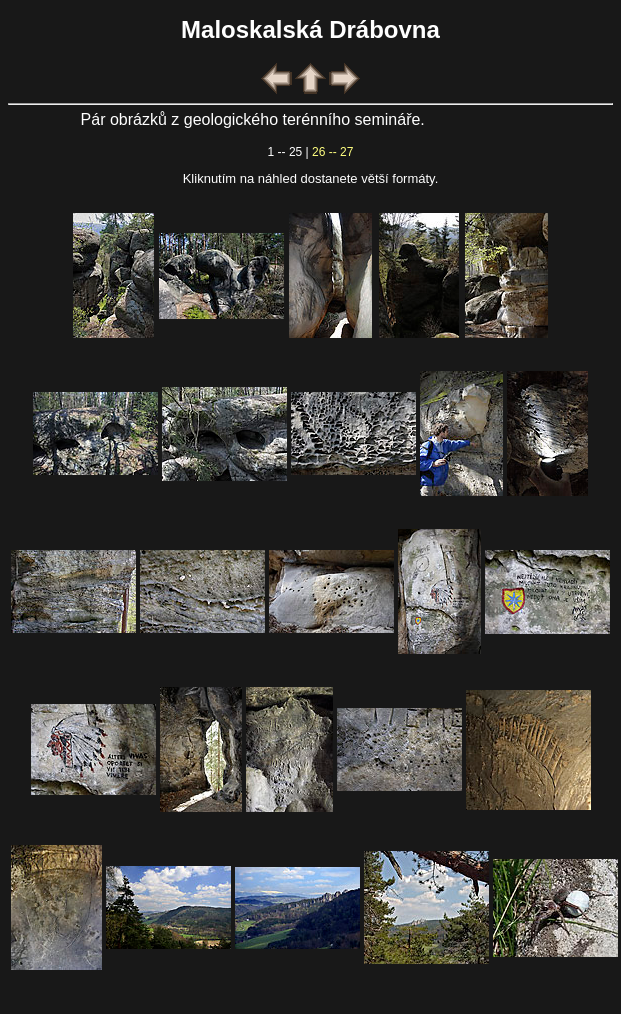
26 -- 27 (332, 152)
